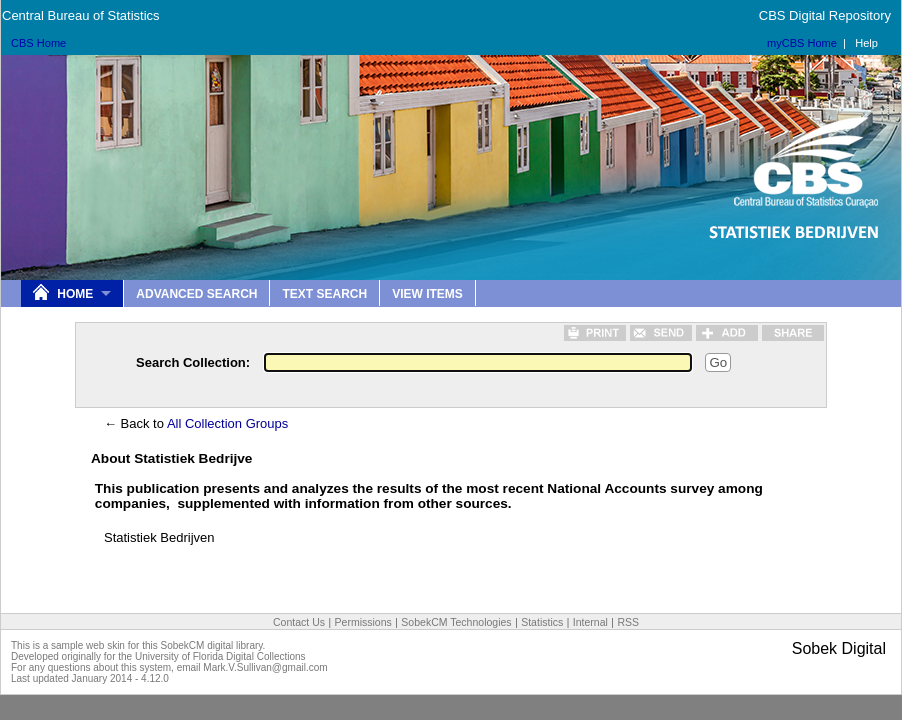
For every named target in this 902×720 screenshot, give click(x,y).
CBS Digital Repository (825, 15)
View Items (427, 294)
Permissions (363, 622)
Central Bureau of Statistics (81, 15)
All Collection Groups (227, 423)
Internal (590, 622)
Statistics (542, 622)
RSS (628, 622)
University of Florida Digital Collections (220, 656)
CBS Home (38, 43)
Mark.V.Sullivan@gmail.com (265, 667)
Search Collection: (193, 362)
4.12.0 (155, 678)
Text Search (324, 294)
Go (718, 362)
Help (866, 43)
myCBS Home (802, 43)
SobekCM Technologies (456, 622)
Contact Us (299, 622)
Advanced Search (196, 294)
